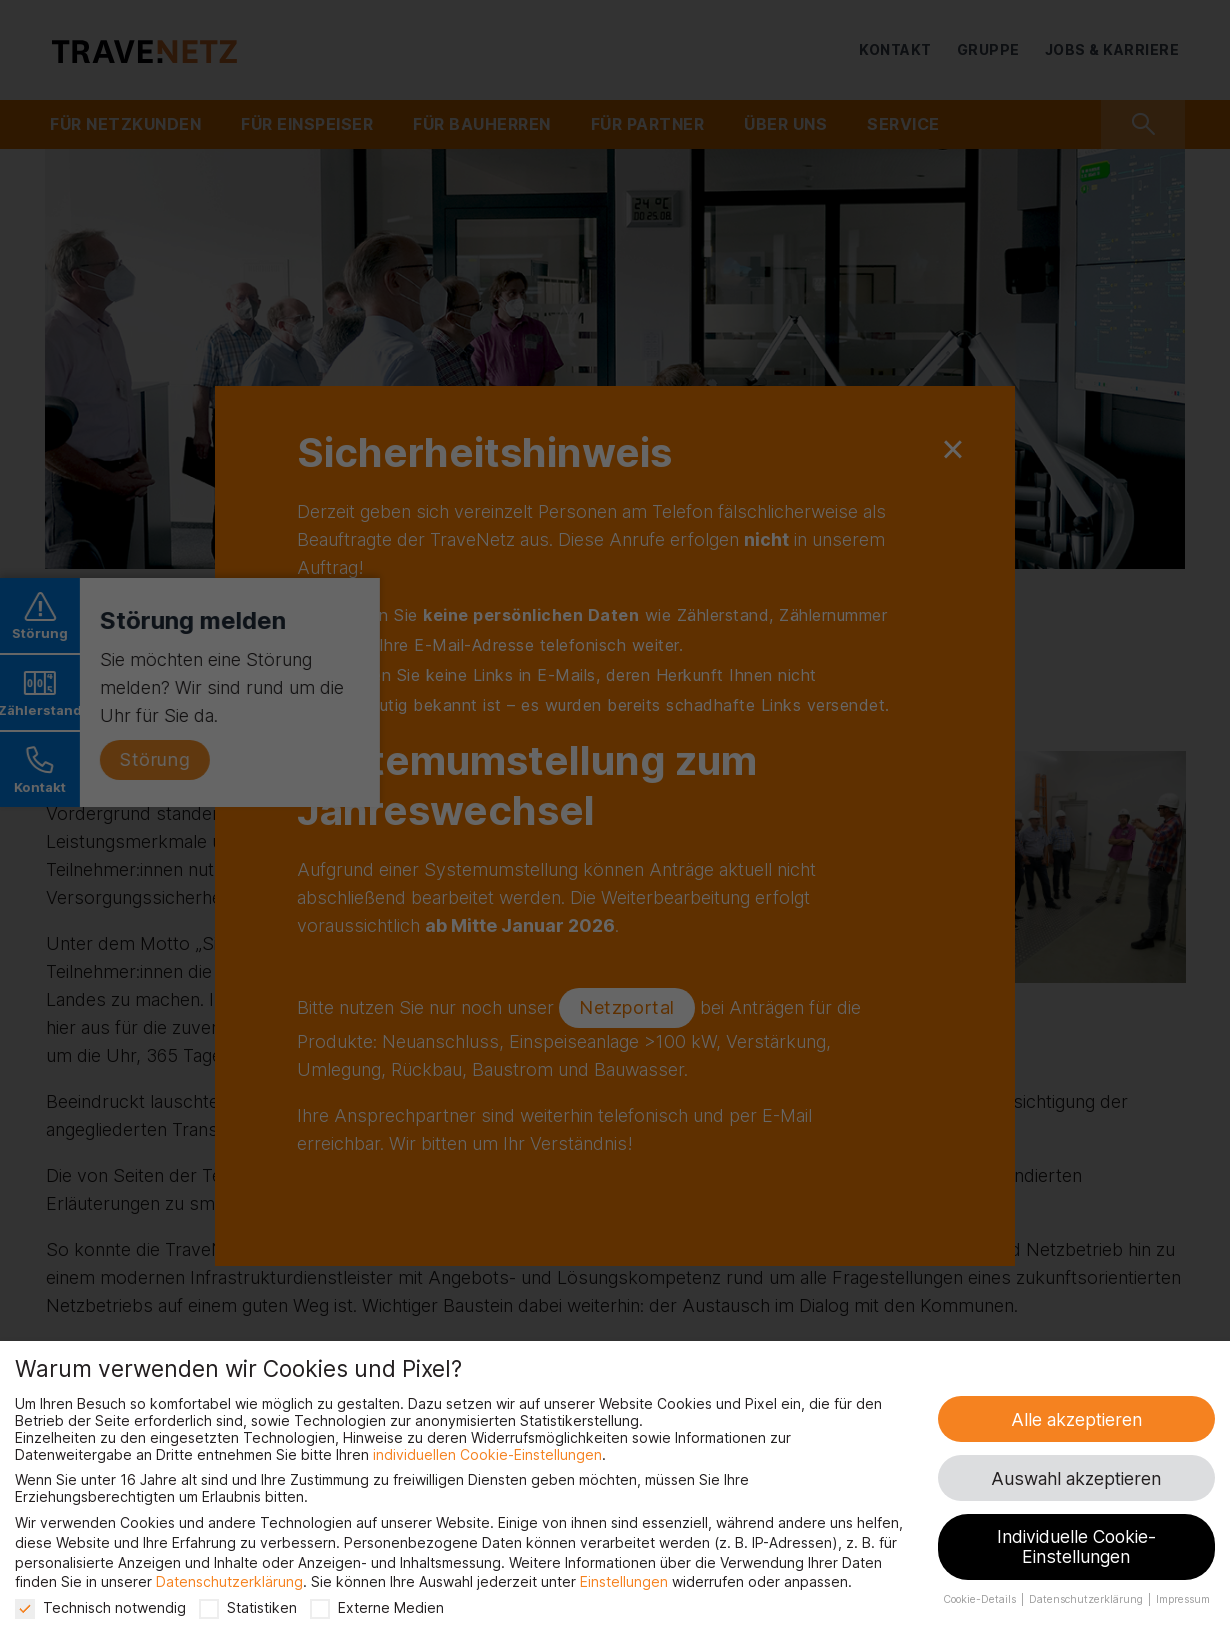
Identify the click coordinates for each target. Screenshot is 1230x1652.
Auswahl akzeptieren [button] (1076, 1478)
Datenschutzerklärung (229, 1581)
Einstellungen (624, 1581)
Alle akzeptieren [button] (1076, 1419)
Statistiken (248, 1607)
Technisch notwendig (100, 1607)
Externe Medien (377, 1607)
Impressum (1183, 1599)
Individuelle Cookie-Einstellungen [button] (1076, 1546)
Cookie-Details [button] (981, 1599)
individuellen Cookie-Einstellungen (487, 1454)
